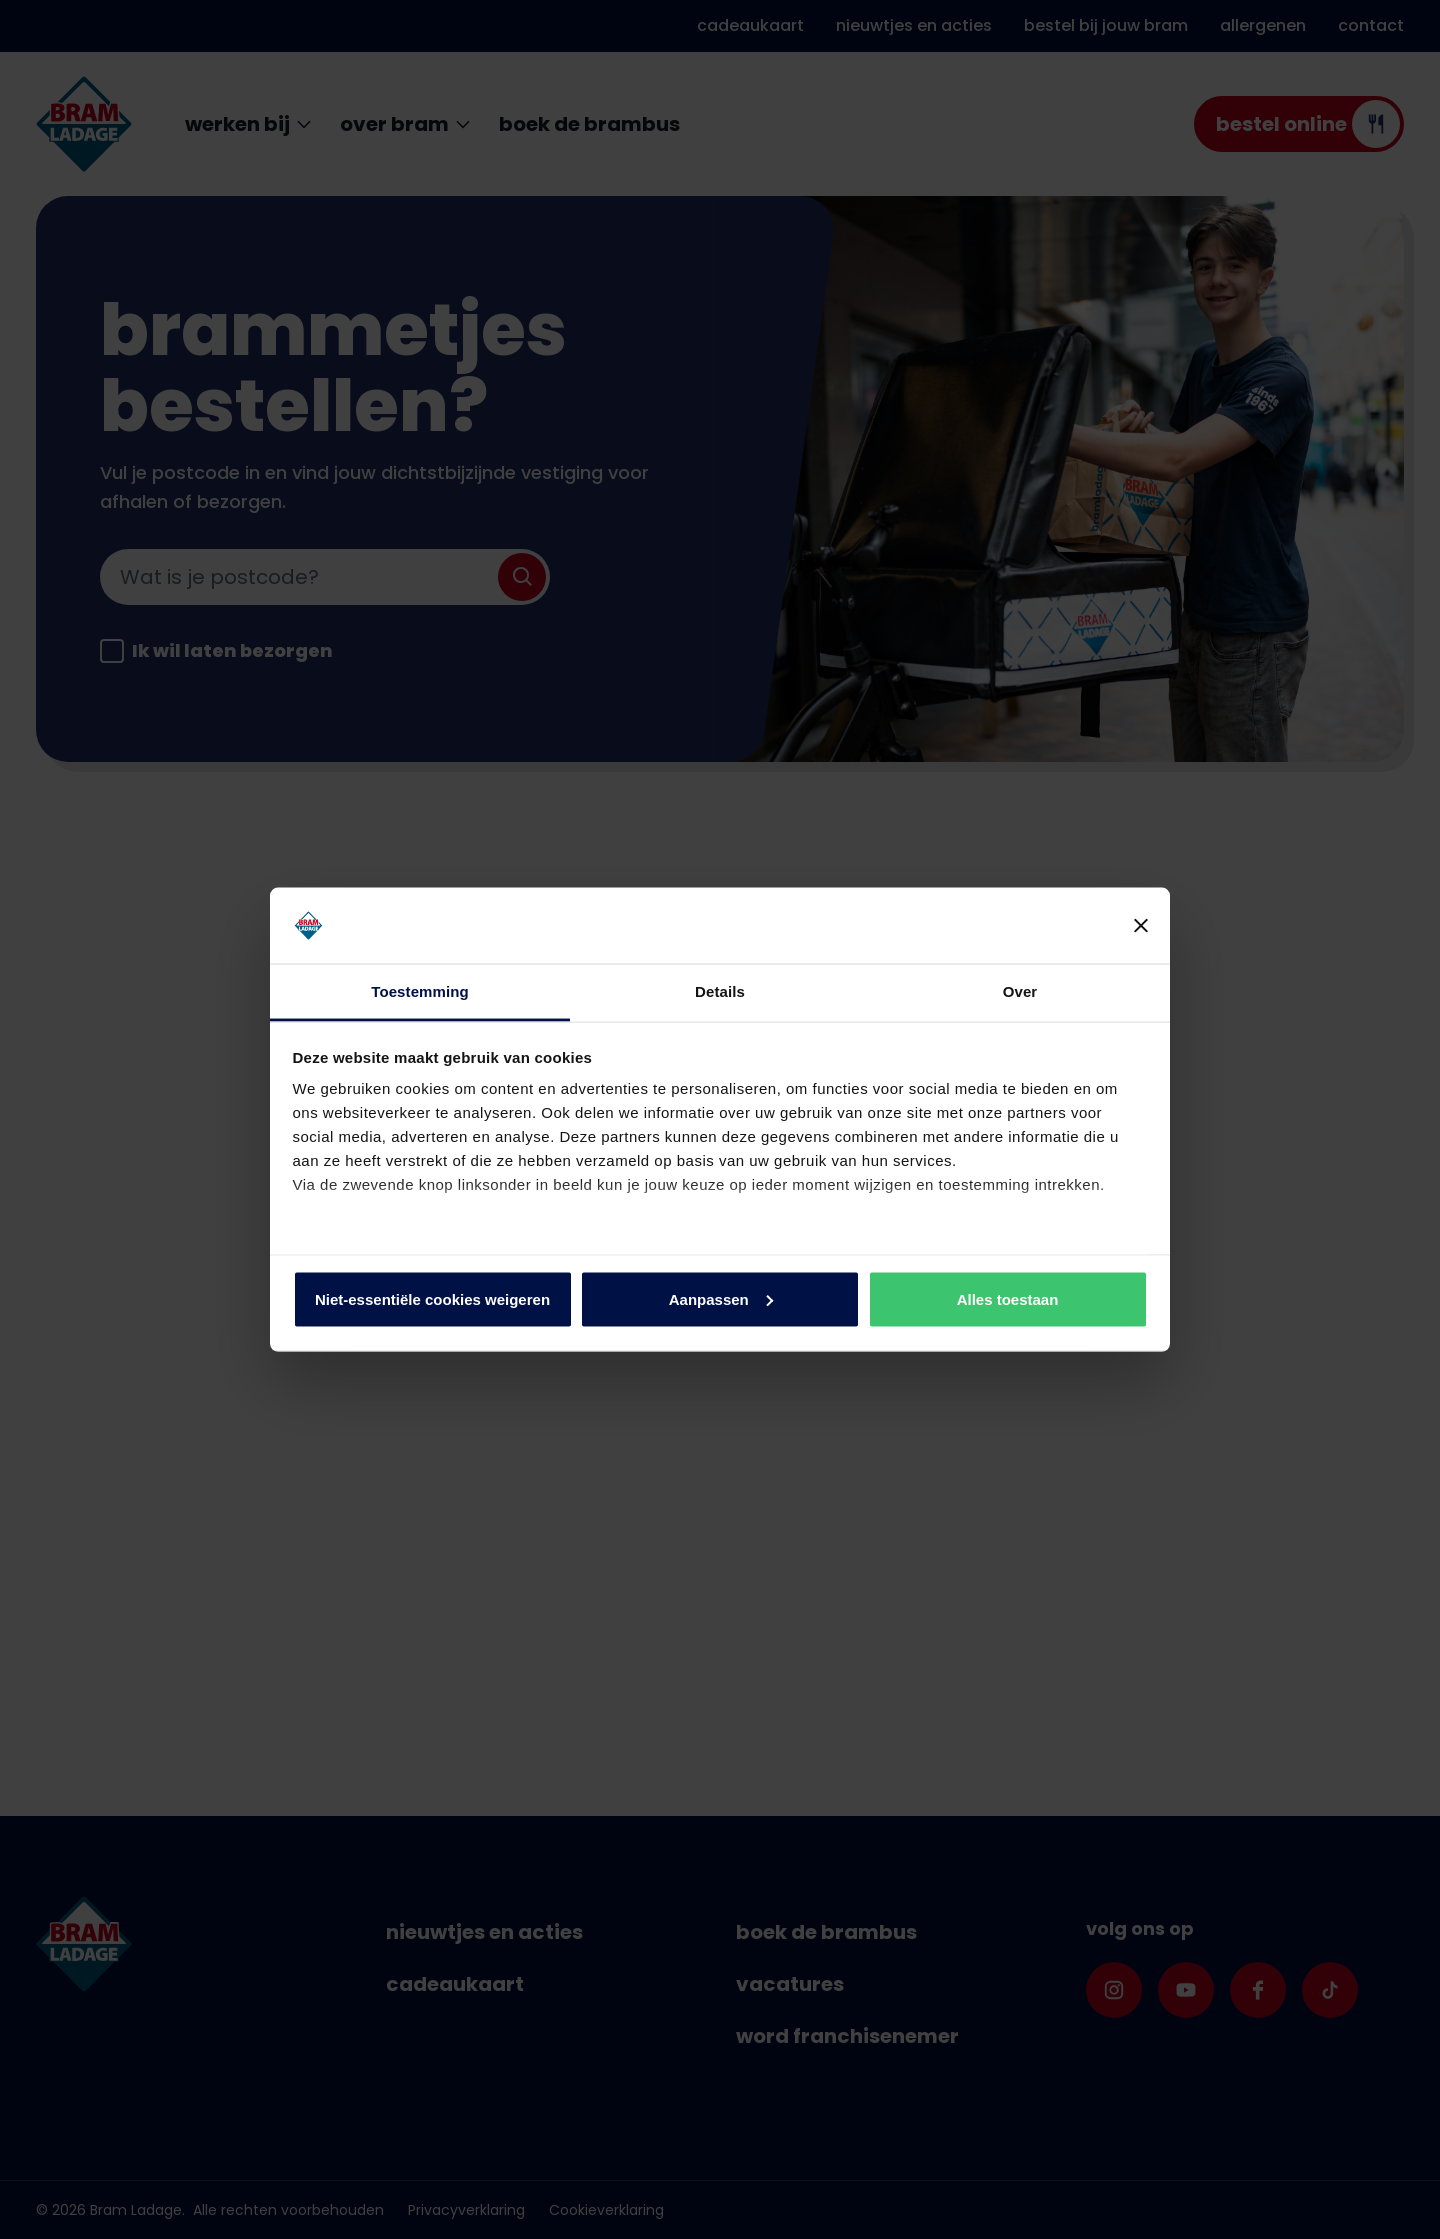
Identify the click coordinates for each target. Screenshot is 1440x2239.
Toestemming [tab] (420, 991)
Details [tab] (720, 991)
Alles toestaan (1008, 1298)
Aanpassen (721, 1298)
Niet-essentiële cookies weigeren (432, 1298)
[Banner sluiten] (1141, 926)
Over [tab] (1020, 991)
